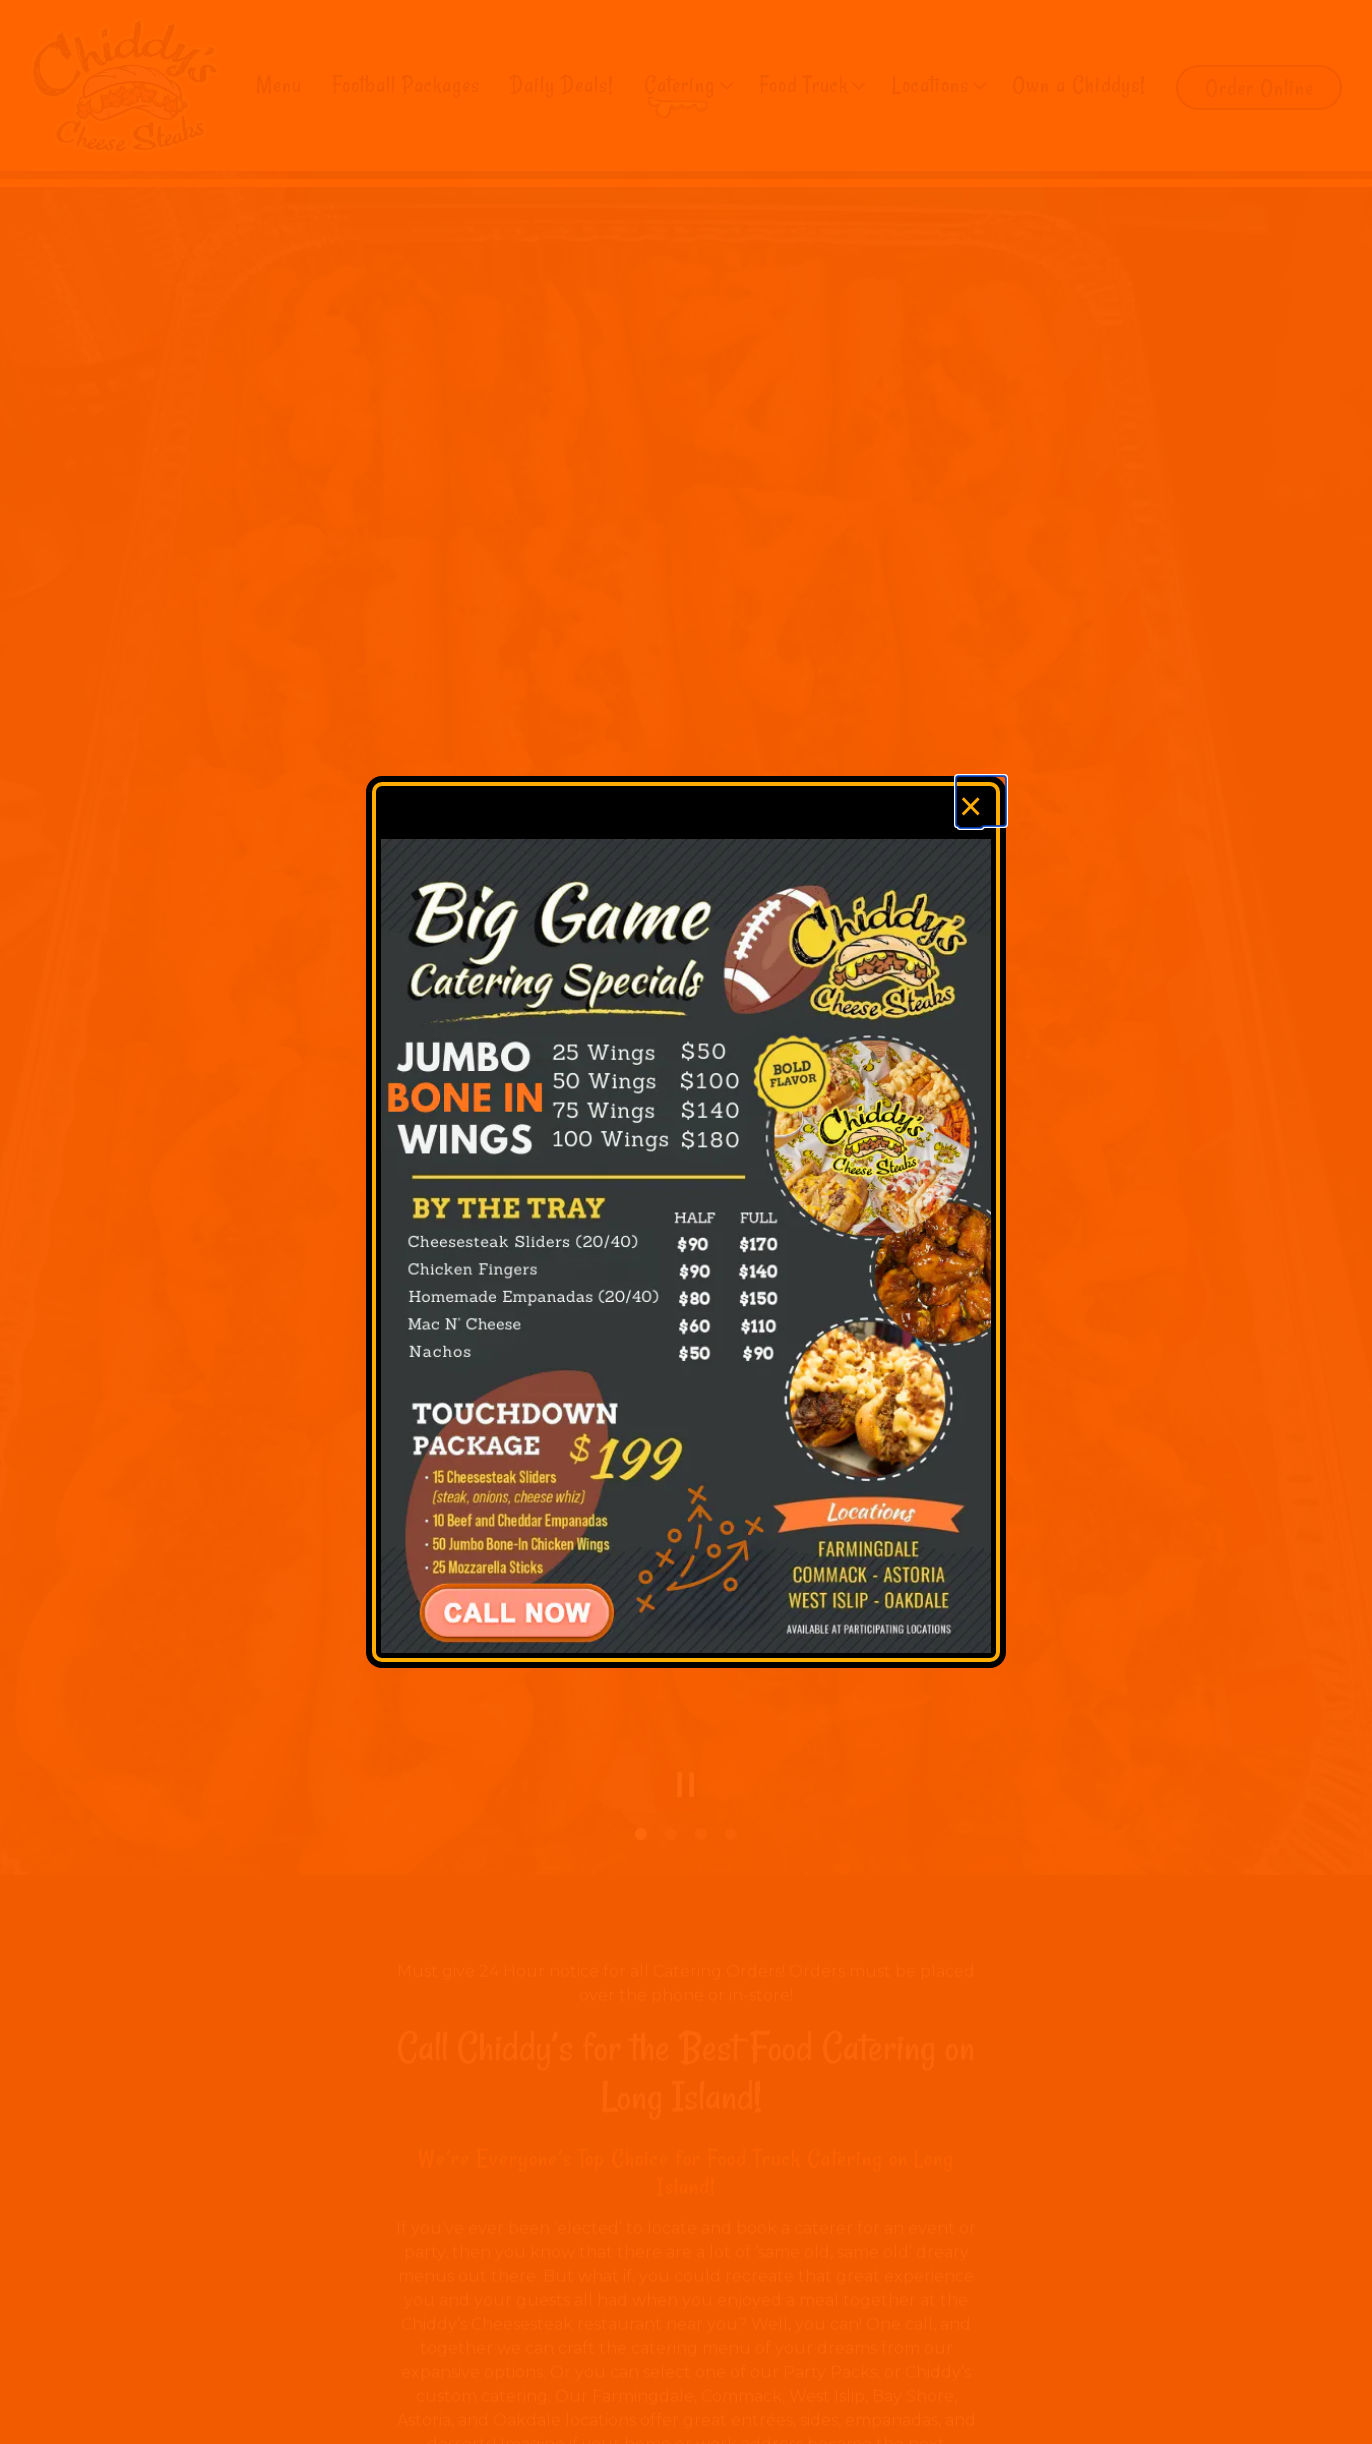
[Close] (981, 801)
